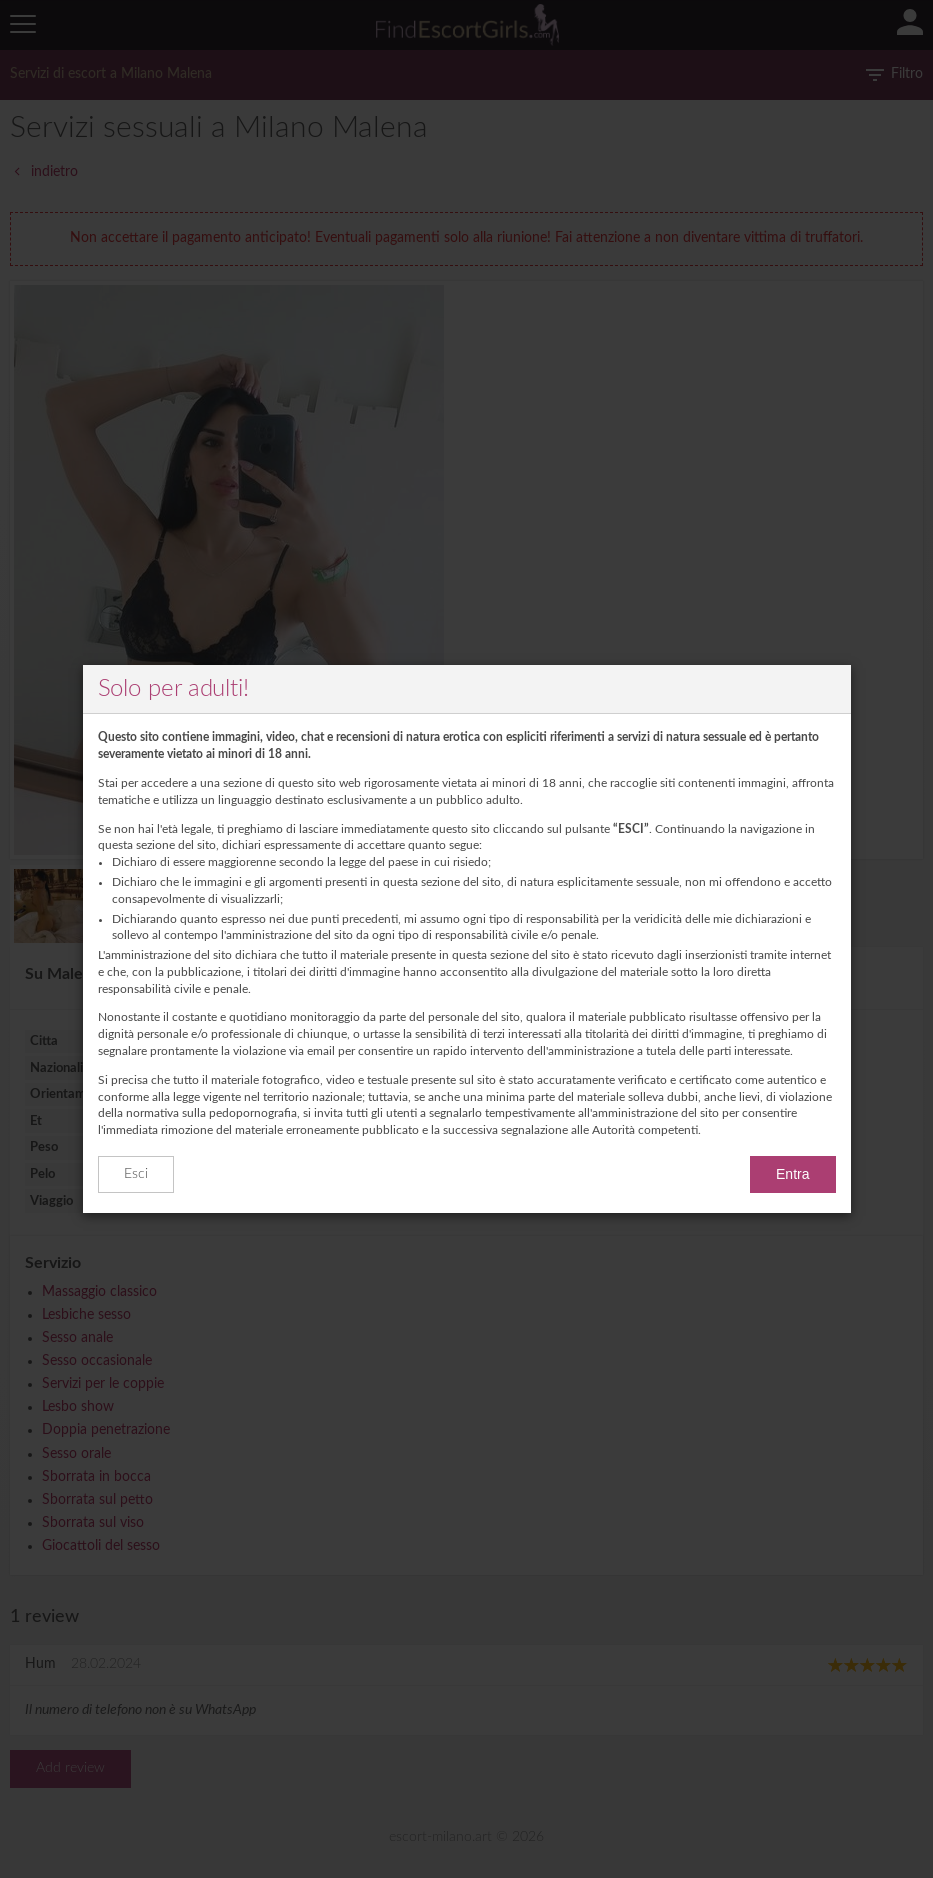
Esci (136, 1174)
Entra (792, 1174)
